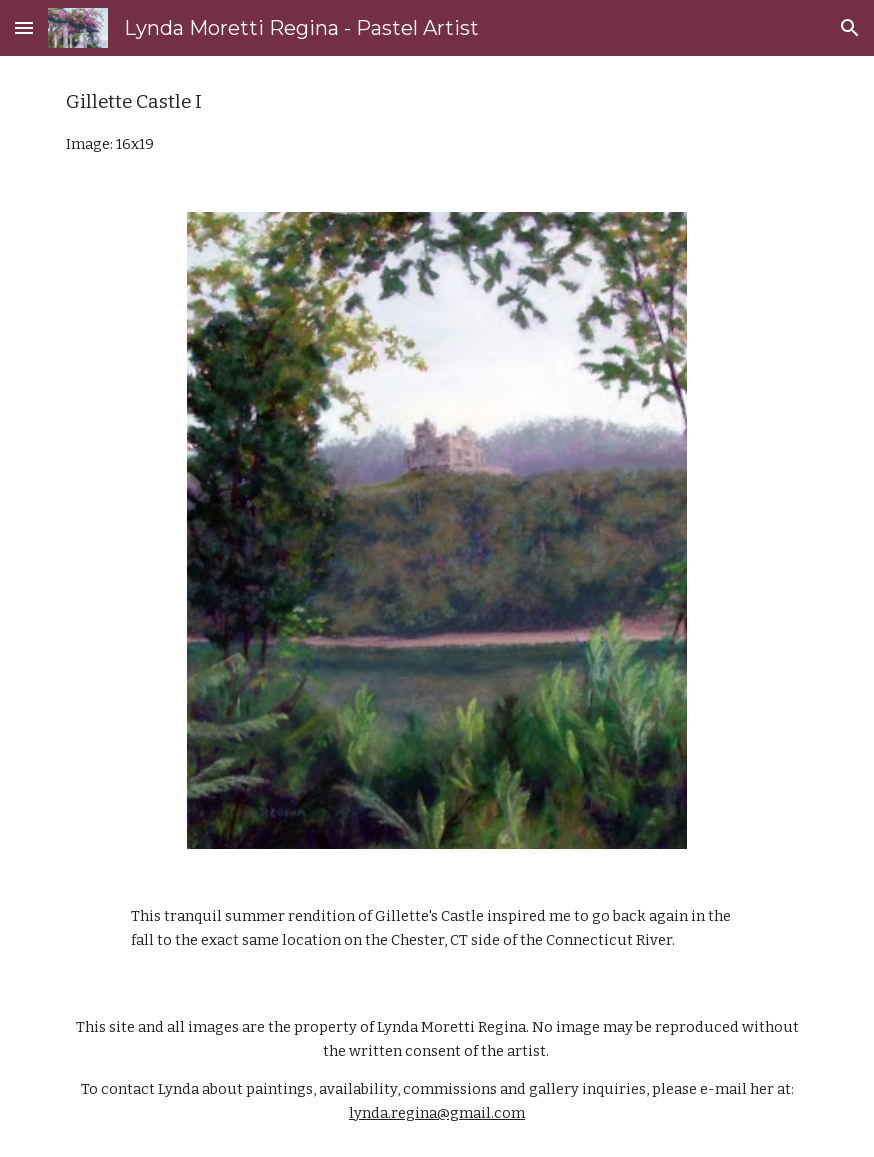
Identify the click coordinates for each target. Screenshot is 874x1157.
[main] (437, 122)
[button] (24, 27)
